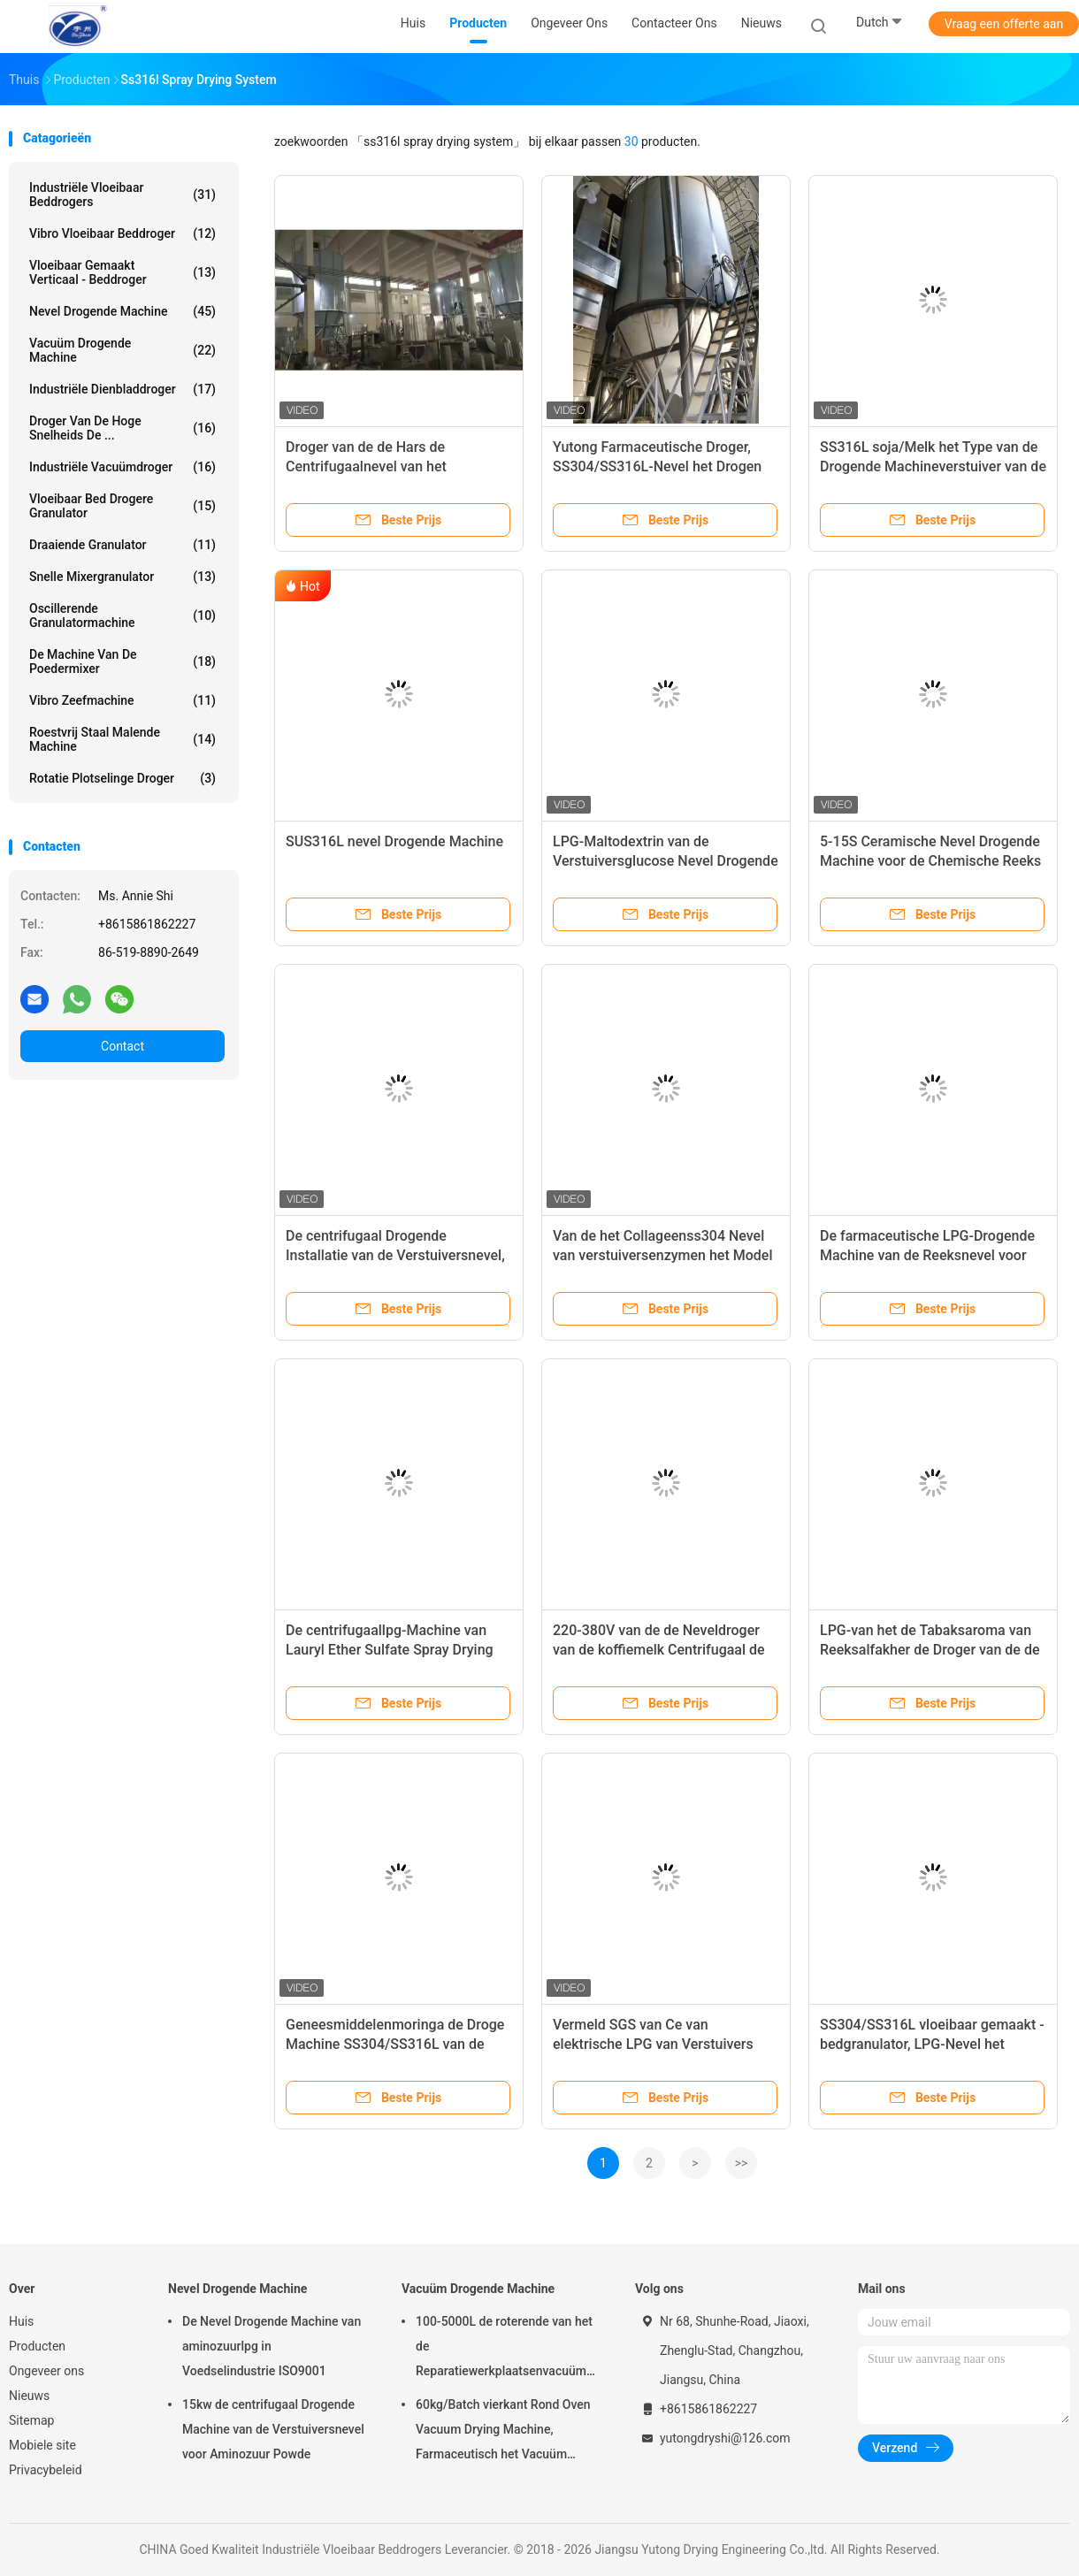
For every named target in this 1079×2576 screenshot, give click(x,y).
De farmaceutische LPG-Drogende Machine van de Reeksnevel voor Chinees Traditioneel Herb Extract (927, 1255)
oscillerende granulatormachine (122, 615)
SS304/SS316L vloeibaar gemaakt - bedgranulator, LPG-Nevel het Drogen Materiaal (932, 2044)
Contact (122, 1046)
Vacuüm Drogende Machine (122, 350)
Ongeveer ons (46, 2371)
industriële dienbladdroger (122, 389)
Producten (37, 2346)
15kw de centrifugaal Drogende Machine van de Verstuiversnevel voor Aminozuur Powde (273, 2429)
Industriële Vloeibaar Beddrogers (122, 194)
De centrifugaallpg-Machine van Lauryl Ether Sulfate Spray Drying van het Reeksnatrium (390, 1650)
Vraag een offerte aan (1004, 24)
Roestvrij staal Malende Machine (122, 739)
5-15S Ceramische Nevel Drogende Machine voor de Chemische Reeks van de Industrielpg (930, 861)
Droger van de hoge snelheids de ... (122, 428)
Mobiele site (42, 2445)
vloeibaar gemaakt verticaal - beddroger (122, 272)
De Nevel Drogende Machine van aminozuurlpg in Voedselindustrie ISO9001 (271, 2346)
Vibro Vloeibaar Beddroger (122, 233)
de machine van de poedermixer (122, 661)
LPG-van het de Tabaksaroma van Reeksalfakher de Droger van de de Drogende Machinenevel (930, 1650)
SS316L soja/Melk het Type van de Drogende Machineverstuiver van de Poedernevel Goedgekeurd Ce (933, 466)
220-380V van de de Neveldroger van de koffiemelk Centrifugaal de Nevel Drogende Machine (659, 1650)
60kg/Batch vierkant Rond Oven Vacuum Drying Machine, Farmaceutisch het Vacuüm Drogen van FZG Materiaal (503, 2431)
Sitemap (31, 2420)
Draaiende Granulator (122, 545)
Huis (21, 2321)
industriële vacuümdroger (122, 467)
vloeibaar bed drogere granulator (122, 506)
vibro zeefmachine (122, 700)
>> (741, 2163)
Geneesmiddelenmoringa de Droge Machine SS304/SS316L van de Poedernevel (395, 2044)
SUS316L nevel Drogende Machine (394, 841)
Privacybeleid (45, 2470)
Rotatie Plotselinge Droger (122, 778)
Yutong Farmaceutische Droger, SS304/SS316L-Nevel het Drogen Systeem (657, 466)
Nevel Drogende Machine (122, 311)
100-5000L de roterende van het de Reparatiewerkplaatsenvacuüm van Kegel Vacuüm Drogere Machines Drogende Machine (504, 2348)
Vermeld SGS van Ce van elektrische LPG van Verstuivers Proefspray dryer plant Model (653, 2044)
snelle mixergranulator (122, 576)
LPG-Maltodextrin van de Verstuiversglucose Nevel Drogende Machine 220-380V (665, 861)
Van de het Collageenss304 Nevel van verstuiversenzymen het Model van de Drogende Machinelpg (662, 1255)
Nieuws (29, 2396)
